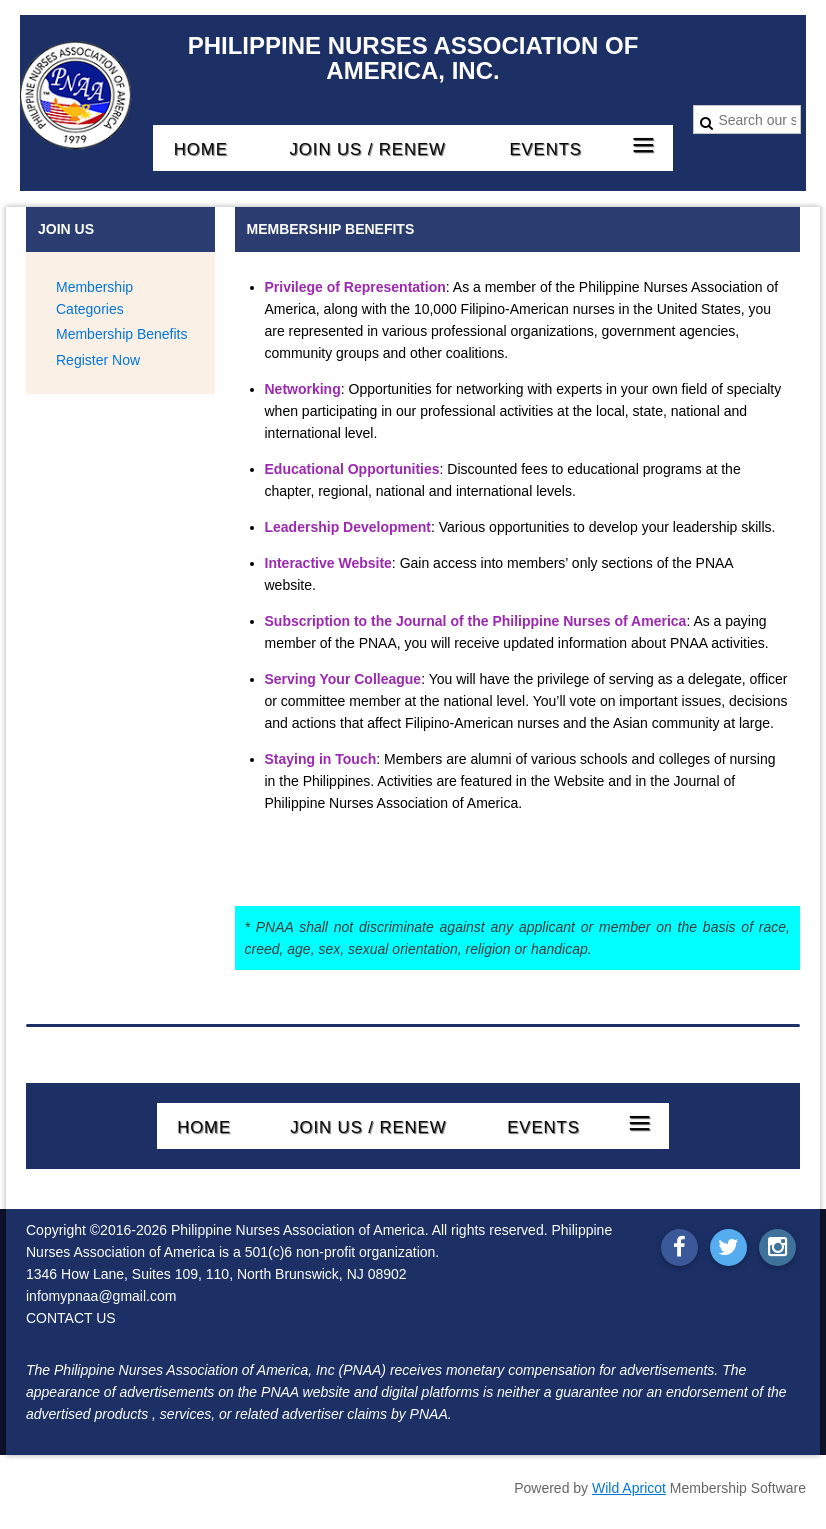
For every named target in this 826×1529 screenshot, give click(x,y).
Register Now (98, 360)
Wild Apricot (629, 1488)
